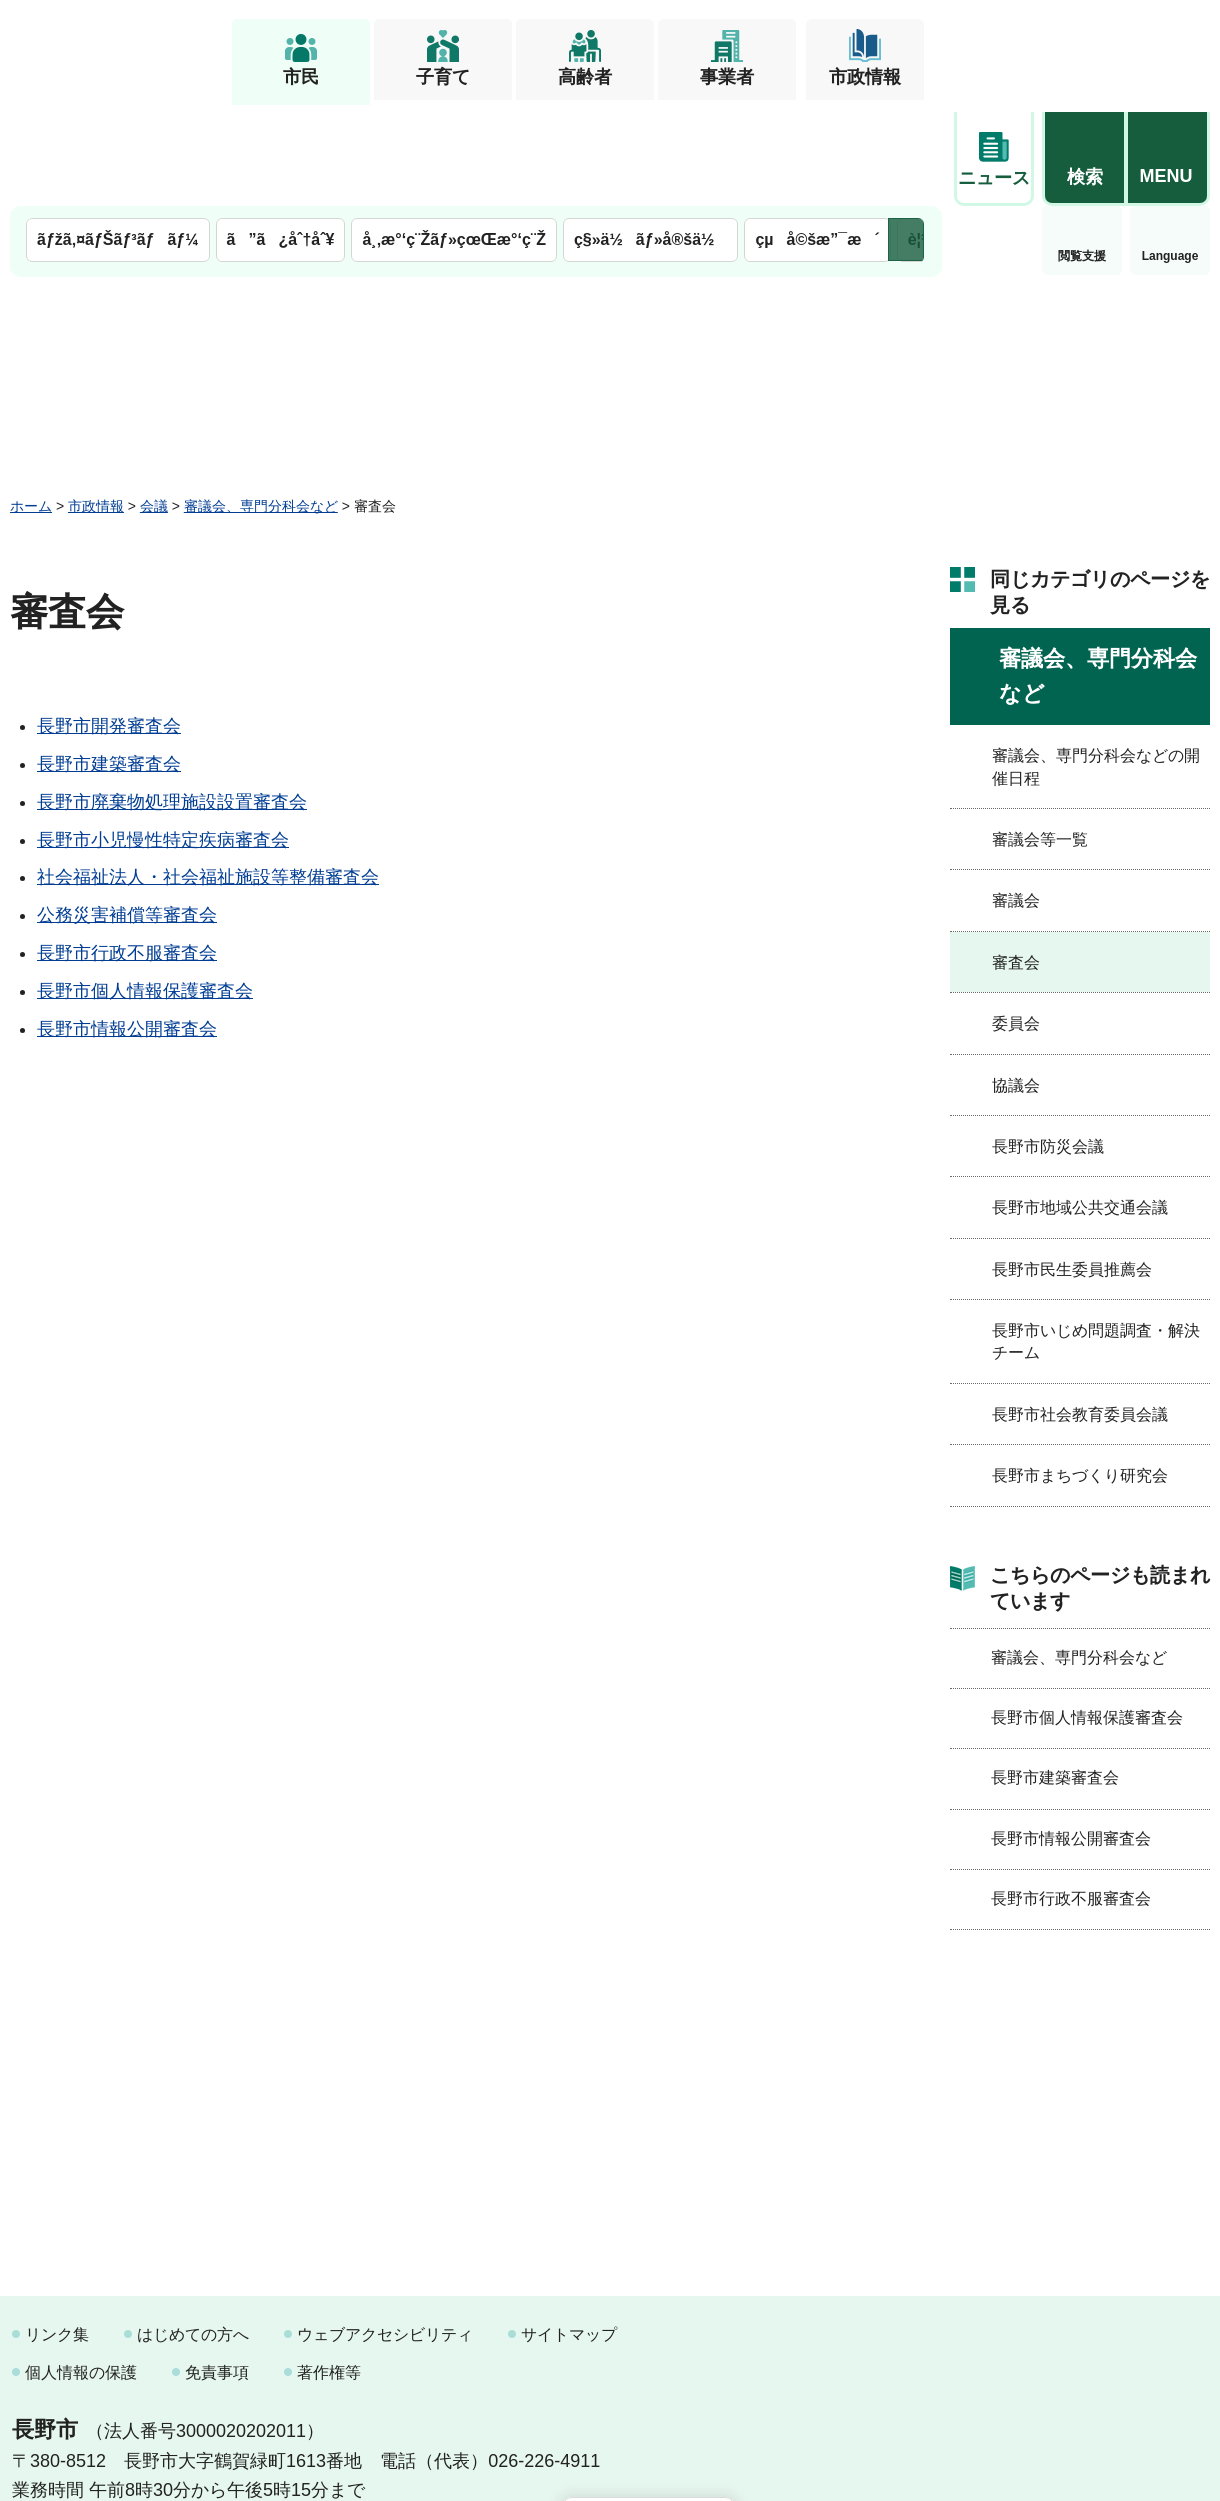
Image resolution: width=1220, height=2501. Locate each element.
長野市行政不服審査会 (127, 851)
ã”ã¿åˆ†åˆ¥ (281, 137)
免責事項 (217, 2269)
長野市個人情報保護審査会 (145, 888)
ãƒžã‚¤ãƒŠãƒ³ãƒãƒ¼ (118, 137)
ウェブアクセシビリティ (385, 2232)
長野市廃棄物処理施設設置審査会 (172, 700)
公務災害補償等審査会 (127, 813)
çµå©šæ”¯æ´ (817, 137)
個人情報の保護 (81, 2269)
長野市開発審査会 (109, 624)
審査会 (1016, 859)
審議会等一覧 (1040, 737)
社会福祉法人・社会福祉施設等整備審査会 (208, 775)
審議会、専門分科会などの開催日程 (1096, 664)
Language (1082, 154)
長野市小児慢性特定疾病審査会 (163, 737)
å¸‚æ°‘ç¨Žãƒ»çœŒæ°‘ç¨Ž (454, 137)
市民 (301, 77)
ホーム (31, 403)
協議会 (1016, 982)
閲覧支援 (994, 154)
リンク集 (57, 2232)
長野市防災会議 (1048, 1044)
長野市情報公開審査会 (127, 926)
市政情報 (865, 77)
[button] (1084, 47)
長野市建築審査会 (109, 662)
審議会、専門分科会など (261, 403)
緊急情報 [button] (1170, 150)
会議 (154, 403)
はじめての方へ (193, 2232)
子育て (443, 77)
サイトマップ (569, 2232)
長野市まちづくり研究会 (1080, 1373)
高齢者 (585, 77)
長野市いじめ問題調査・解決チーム (1096, 1239)
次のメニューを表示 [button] (906, 137)
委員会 (1016, 921)
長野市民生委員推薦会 (1072, 1166)
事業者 (727, 77)
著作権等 (329, 2269)
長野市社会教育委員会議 (1080, 1311)
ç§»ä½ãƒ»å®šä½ (650, 137)
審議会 (1016, 798)
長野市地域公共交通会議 (1080, 1105)
